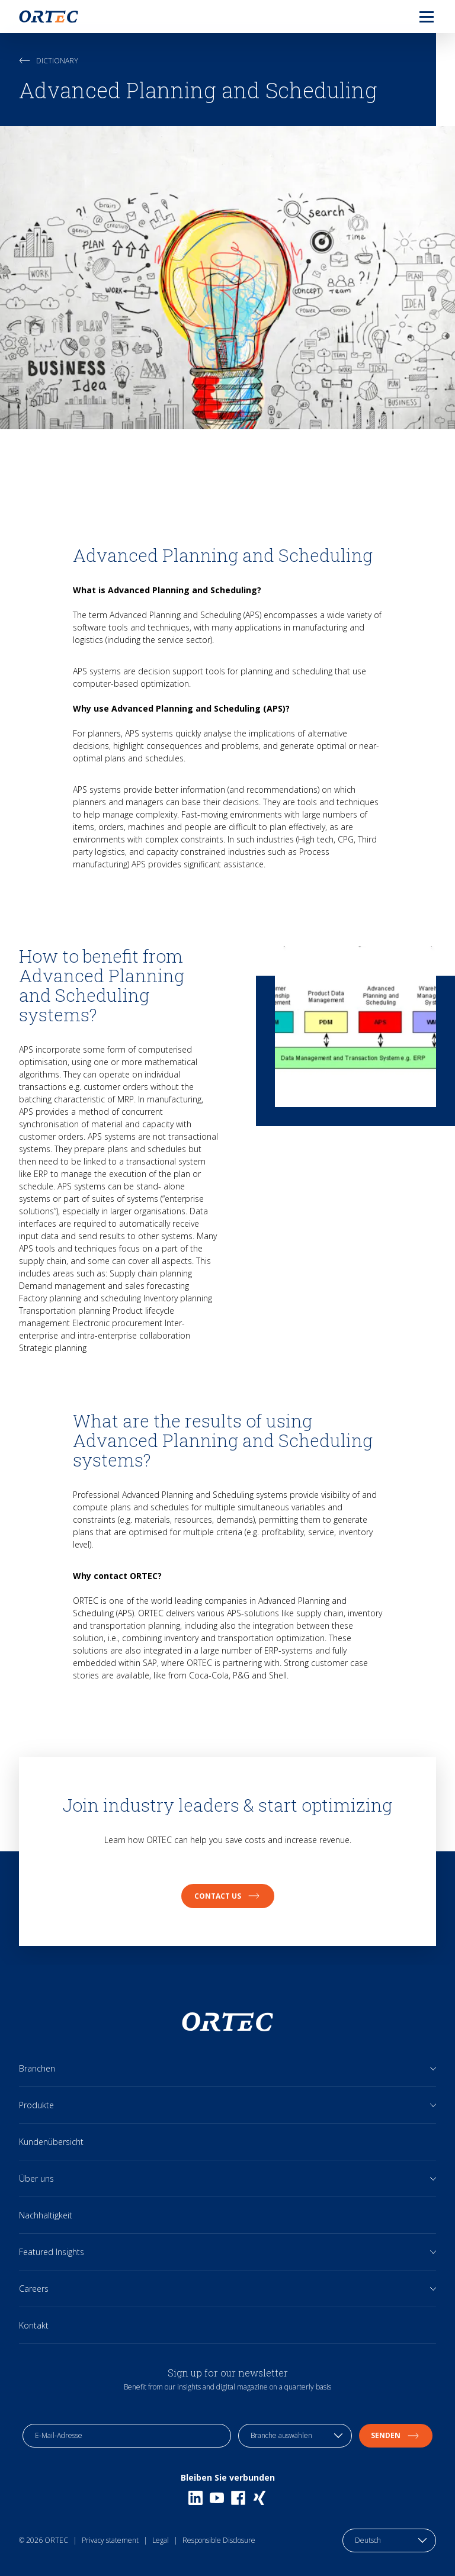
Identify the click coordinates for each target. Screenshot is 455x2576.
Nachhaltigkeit (45, 2215)
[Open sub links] (433, 2068)
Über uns (36, 2178)
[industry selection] (295, 2436)
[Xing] (259, 2498)
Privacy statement (110, 2540)
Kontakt (34, 2325)
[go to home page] (48, 16)
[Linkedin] (195, 2498)
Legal (160, 2540)
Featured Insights (51, 2251)
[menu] (417, 16)
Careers (34, 2288)
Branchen (37, 2068)
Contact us (227, 1896)
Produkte (36, 2105)
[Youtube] (217, 2498)
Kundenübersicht (51, 2141)
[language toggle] (389, 2540)
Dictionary (48, 61)
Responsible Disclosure (218, 2540)
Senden (396, 2435)
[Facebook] (238, 2498)
